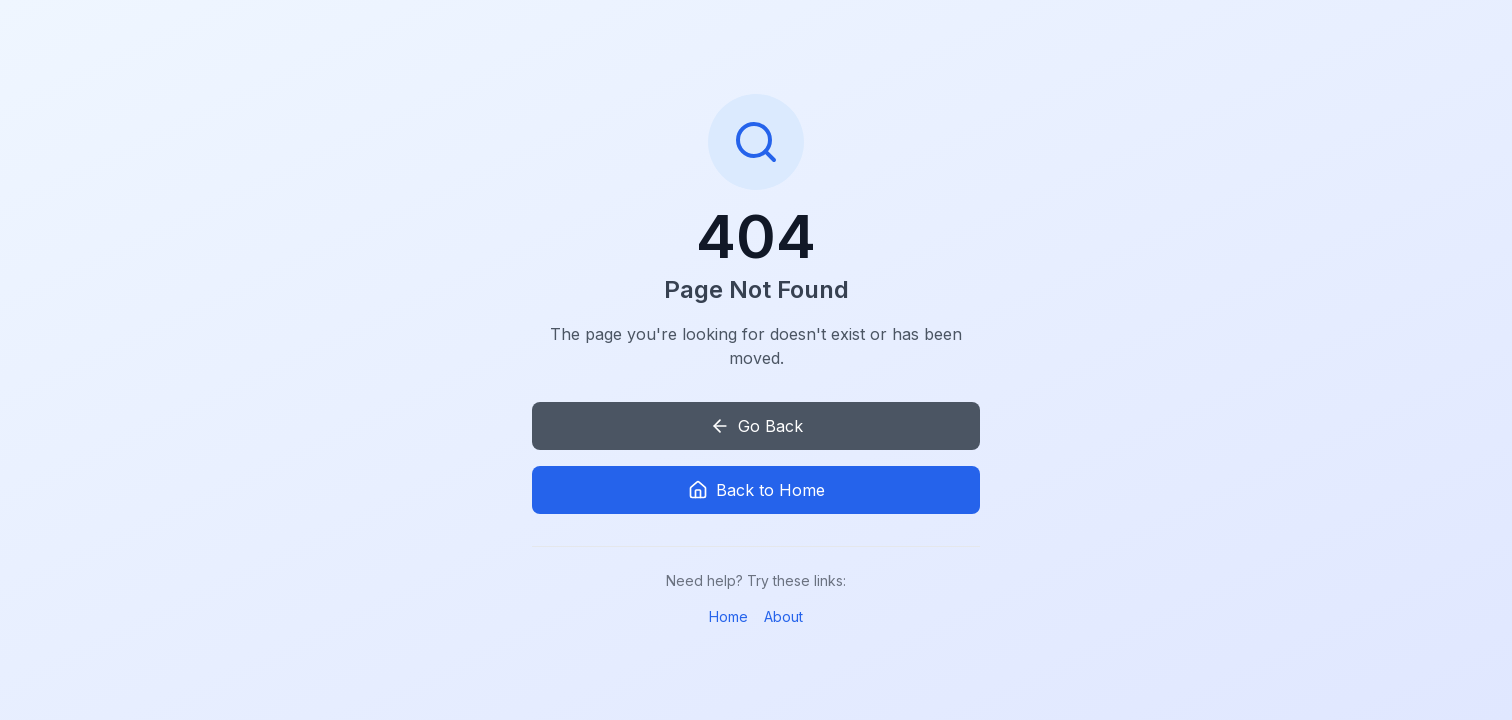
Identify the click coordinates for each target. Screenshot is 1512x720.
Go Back (756, 426)
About (783, 616)
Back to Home (756, 490)
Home (728, 616)
